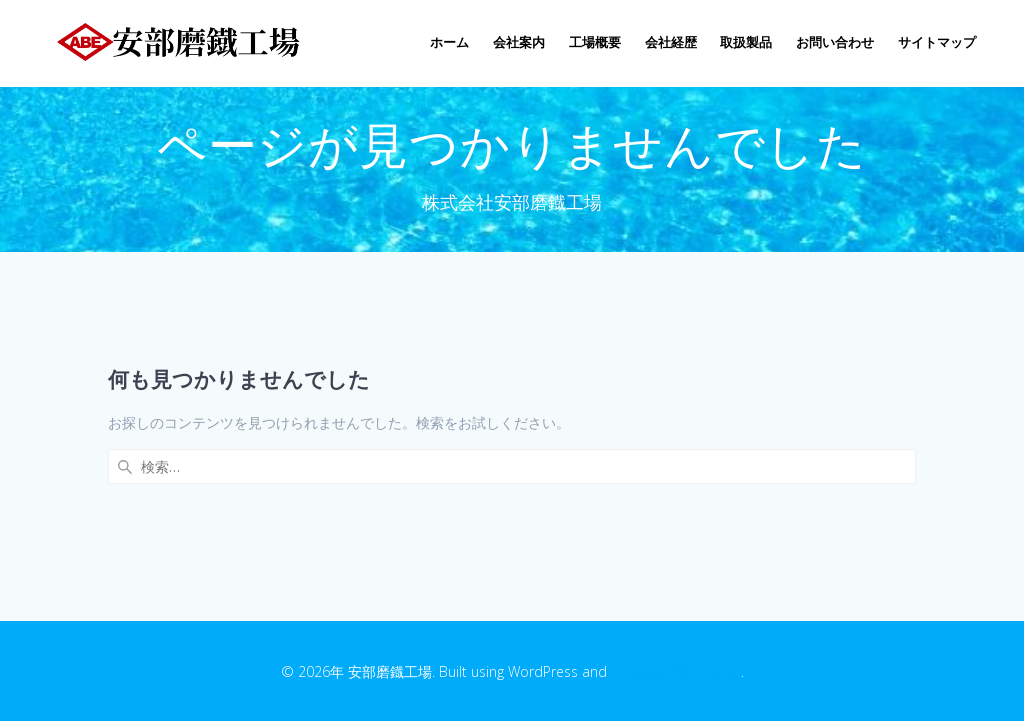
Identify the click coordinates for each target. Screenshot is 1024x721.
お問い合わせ (835, 42)
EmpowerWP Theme (676, 671)
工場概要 (595, 42)
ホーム (449, 42)
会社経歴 (671, 42)
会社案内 (519, 42)
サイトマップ (937, 42)
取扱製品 (746, 42)
